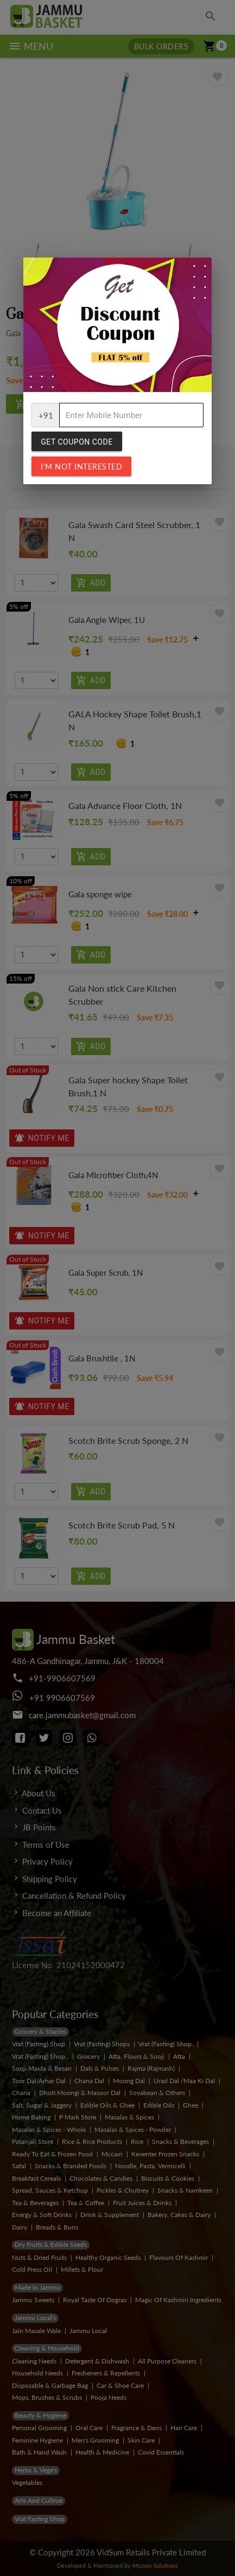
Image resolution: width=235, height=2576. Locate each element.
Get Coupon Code (76, 442)
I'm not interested (81, 466)
